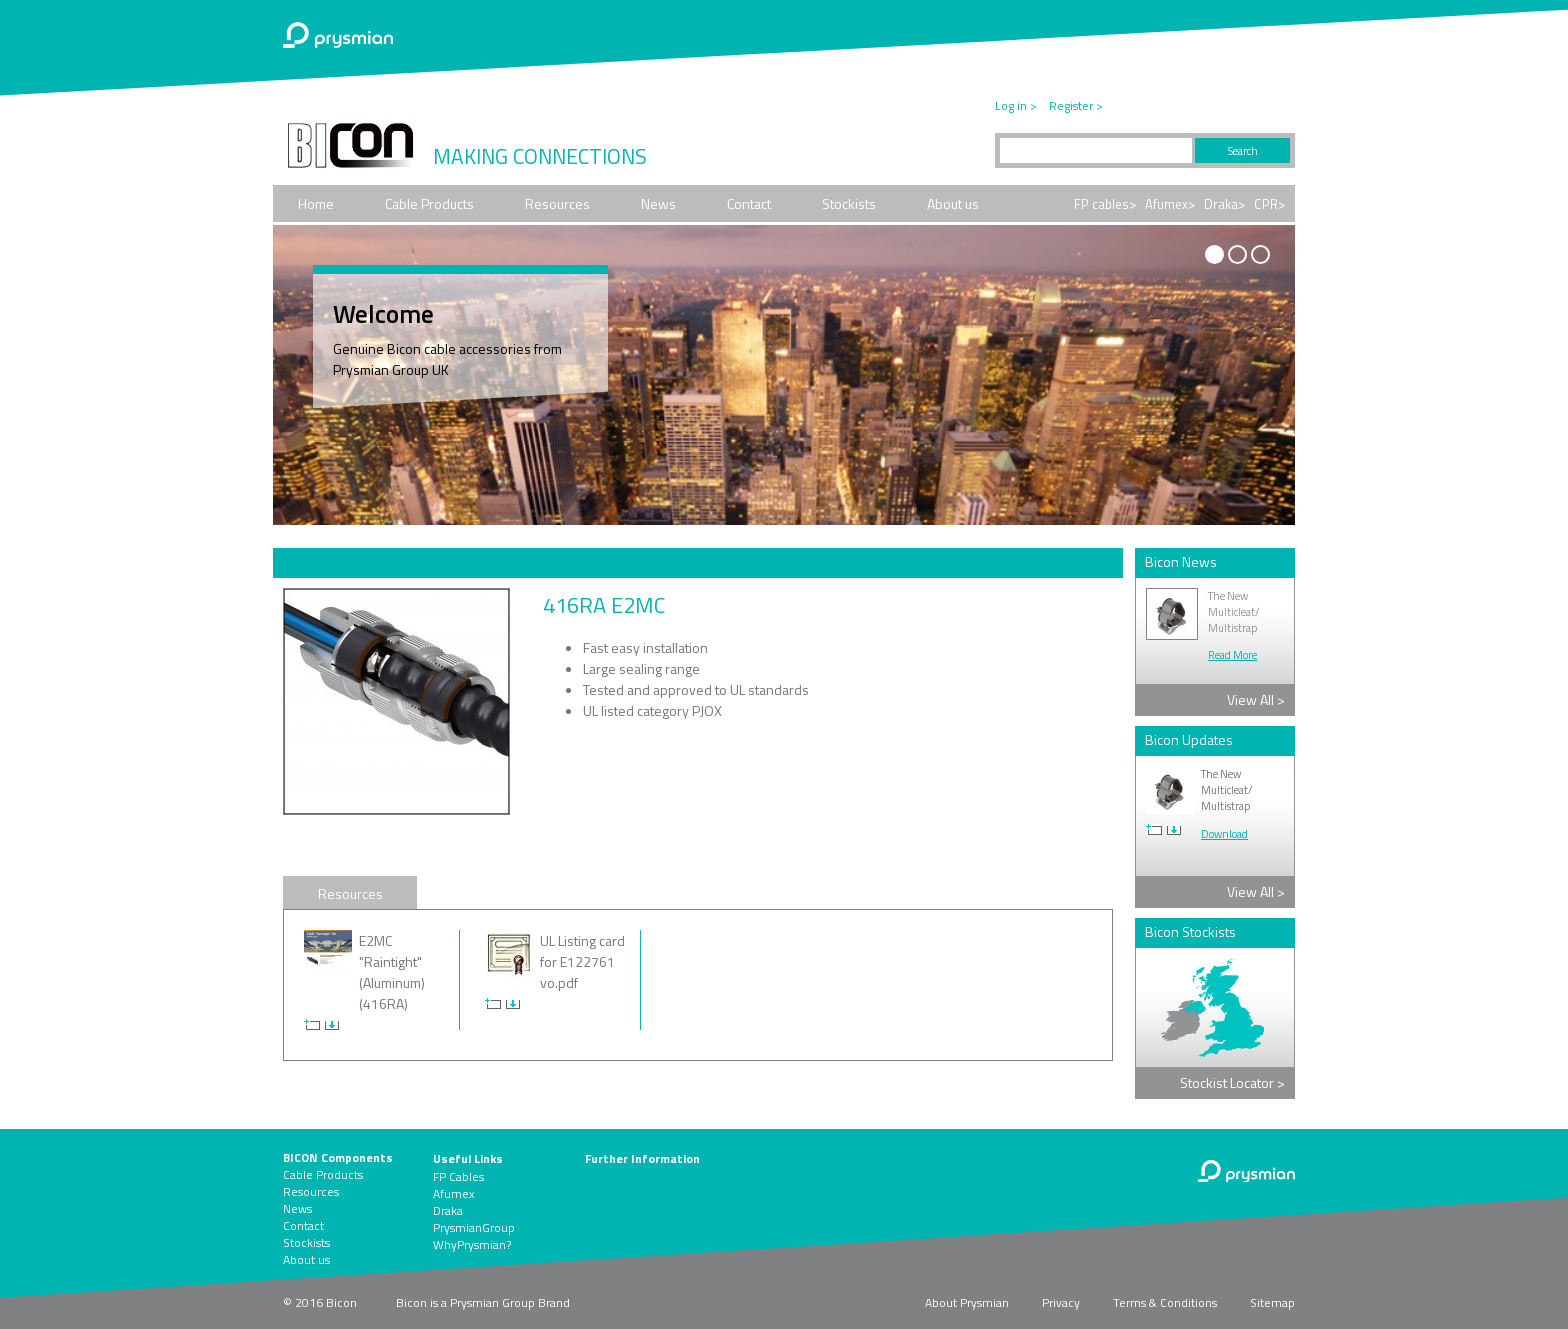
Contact (749, 203)
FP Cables (458, 1176)
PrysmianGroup (474, 1227)
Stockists (849, 203)
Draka (448, 1210)
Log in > (1016, 105)
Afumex (453, 1193)
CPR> (1269, 204)
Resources (557, 203)
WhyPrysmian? (472, 1244)
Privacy (1061, 1302)
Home (316, 203)
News (658, 203)
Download (1224, 834)
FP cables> (1105, 204)
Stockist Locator (1232, 1082)
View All (1256, 699)
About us (953, 203)
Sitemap (1272, 1302)
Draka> (1224, 204)
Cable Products (429, 203)
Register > (1076, 105)
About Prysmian (967, 1302)
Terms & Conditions (1165, 1302)
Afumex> (1170, 204)
